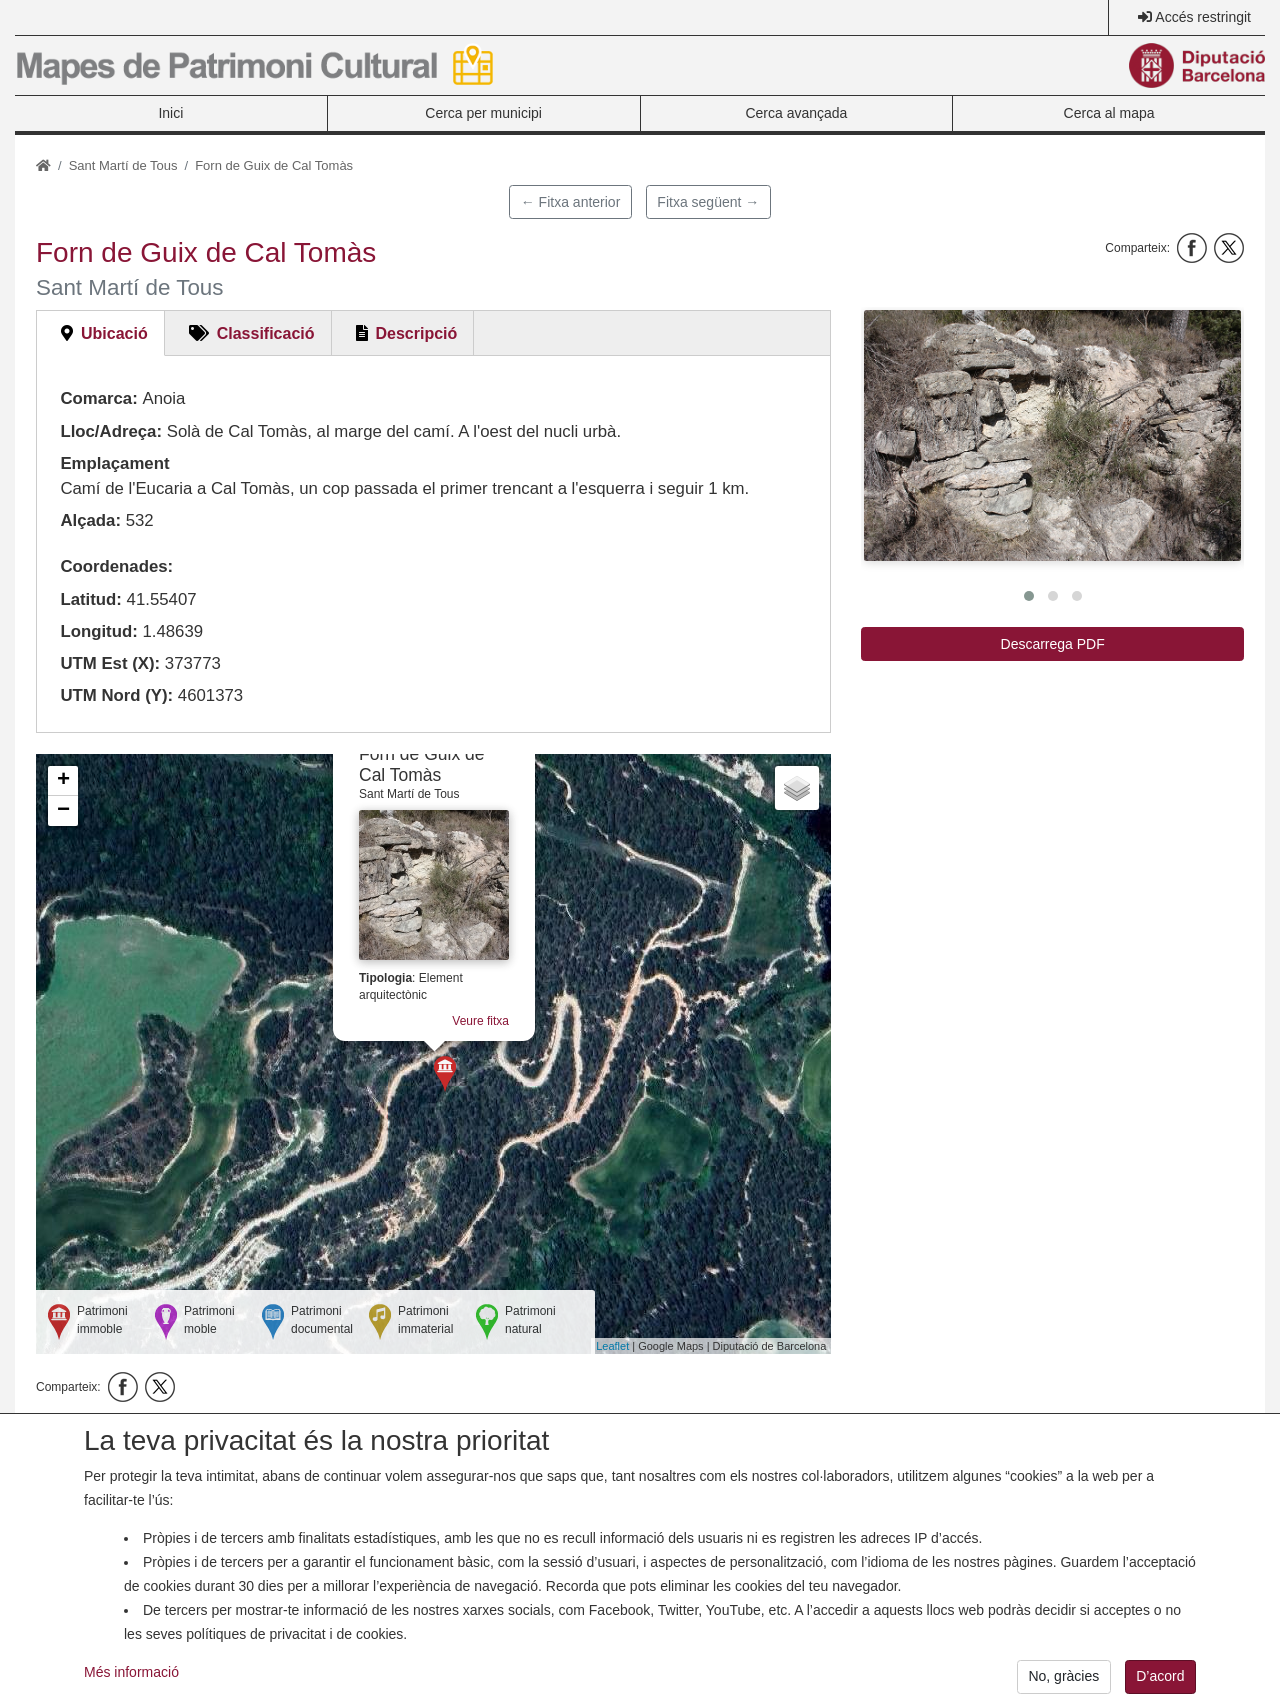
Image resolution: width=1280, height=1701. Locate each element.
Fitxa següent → (708, 202)
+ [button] (63, 781)
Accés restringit (1203, 17)
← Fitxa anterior (571, 202)
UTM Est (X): (110, 663)
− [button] (63, 811)
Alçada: (90, 520)
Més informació (131, 1687)
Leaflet (612, 1346)
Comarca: (98, 398)
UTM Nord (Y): (116, 695)
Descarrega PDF (1053, 644)
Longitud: (98, 631)
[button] (1052, 435)
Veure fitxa (480, 1021)
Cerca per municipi (483, 113)
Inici (170, 113)
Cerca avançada (796, 113)
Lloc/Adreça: (111, 431)
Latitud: (91, 599)
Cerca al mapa (1109, 113)
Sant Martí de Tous (123, 165)
